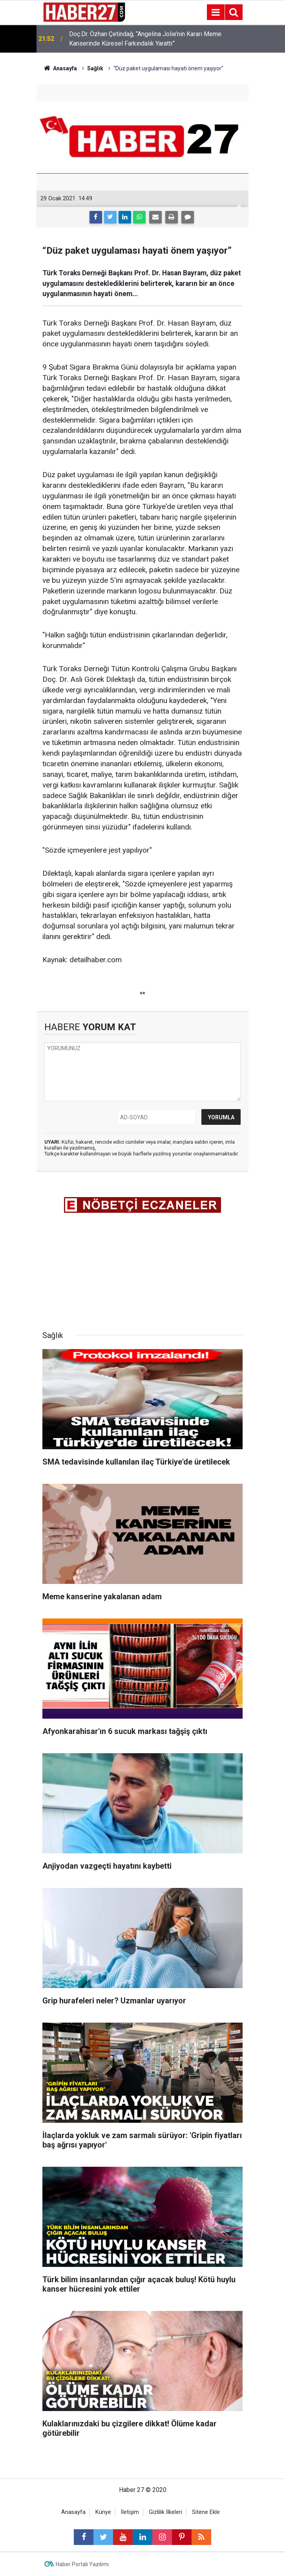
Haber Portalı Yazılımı (82, 2564)
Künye (103, 2512)
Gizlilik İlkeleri (165, 2512)
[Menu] (215, 12)
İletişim (130, 2512)
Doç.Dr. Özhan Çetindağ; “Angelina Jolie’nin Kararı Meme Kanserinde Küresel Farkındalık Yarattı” (145, 38)
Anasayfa (73, 2512)
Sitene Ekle (206, 2512)
